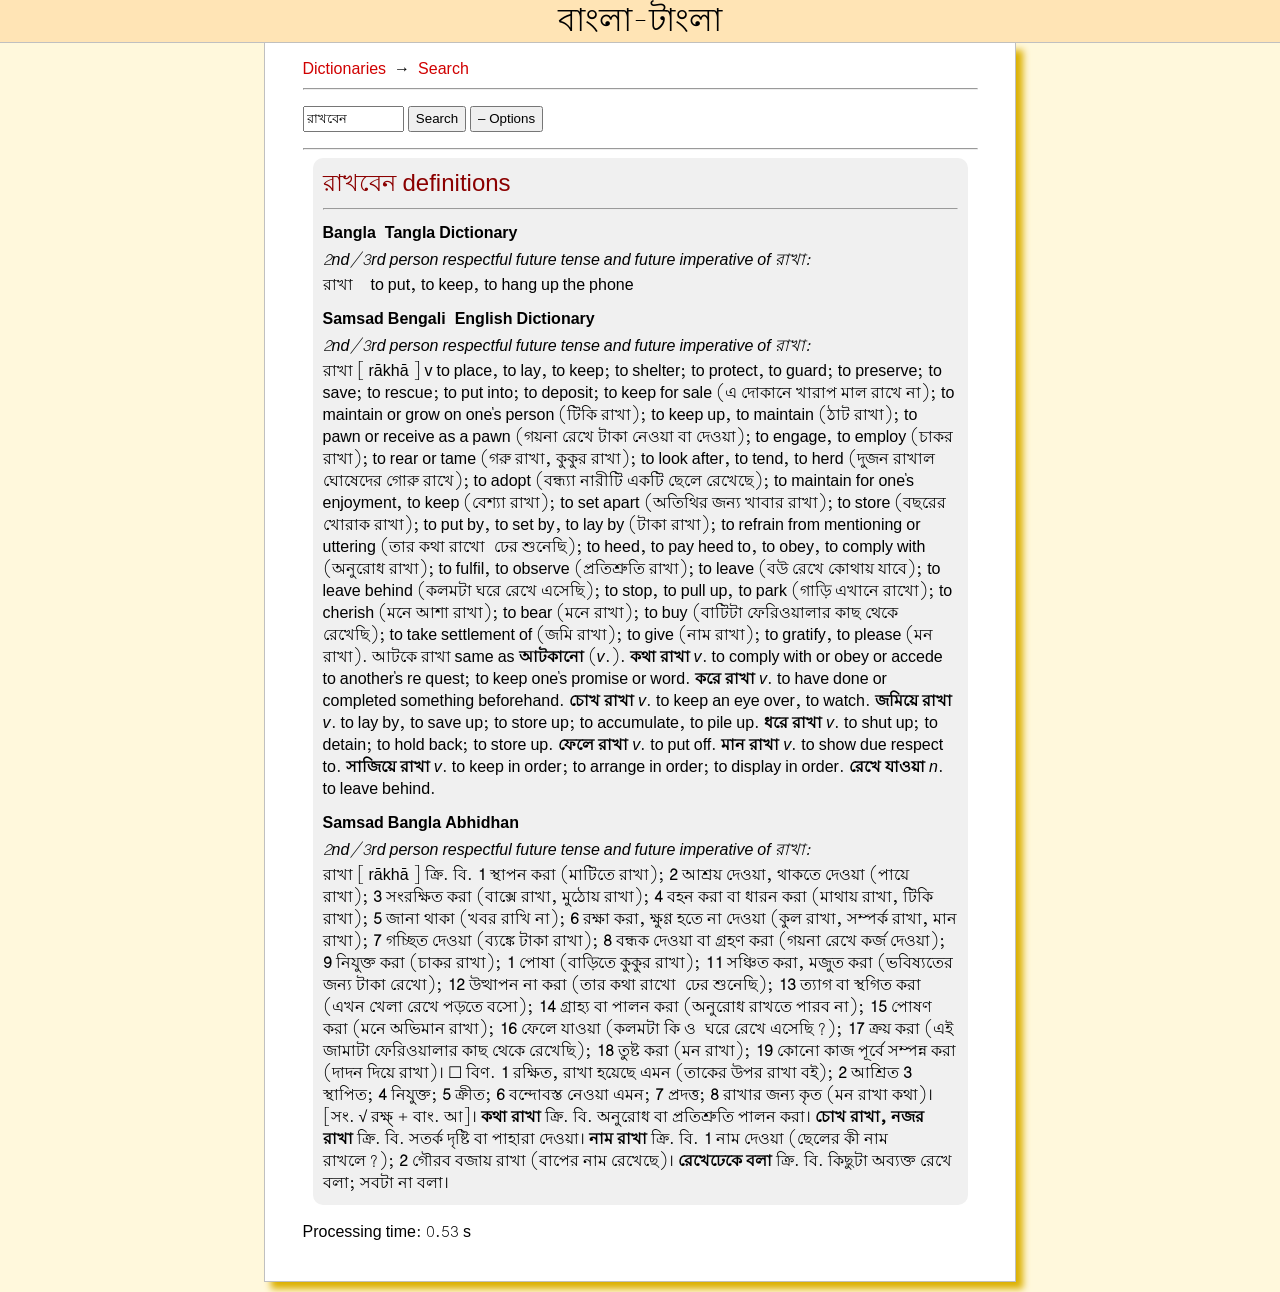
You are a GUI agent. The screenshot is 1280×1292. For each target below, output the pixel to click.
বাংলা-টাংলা (640, 21)
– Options (506, 118)
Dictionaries (345, 69)
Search (443, 69)
